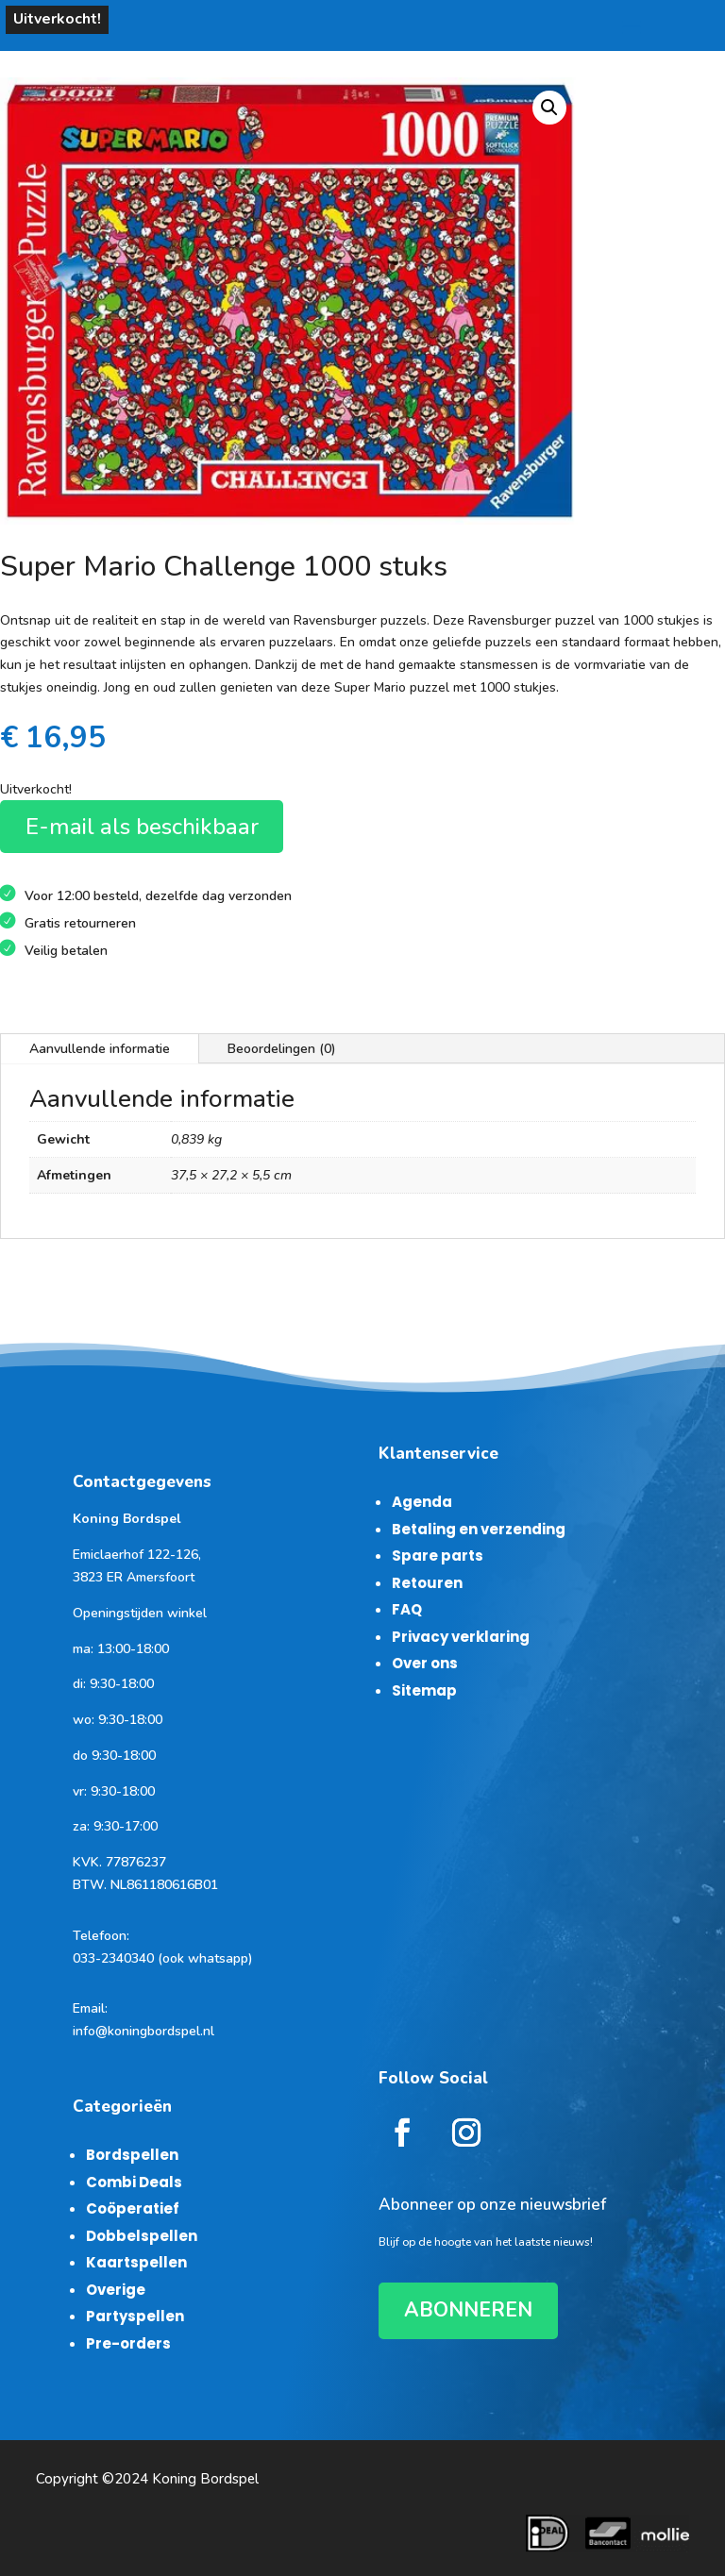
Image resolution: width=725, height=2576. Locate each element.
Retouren (427, 1583)
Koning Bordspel (205, 2478)
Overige (115, 2290)
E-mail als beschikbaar (142, 826)
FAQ (407, 1609)
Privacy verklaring (461, 1637)
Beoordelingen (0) (282, 1049)
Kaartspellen (136, 2262)
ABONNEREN (468, 2310)
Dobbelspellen (141, 2236)
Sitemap (424, 1690)
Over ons (425, 1663)
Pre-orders (128, 2343)
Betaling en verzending (478, 1529)
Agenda (422, 1502)
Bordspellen (132, 2155)
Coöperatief (132, 2208)
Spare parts (437, 1555)
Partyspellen (135, 2316)
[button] (549, 108)
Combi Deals (134, 2182)
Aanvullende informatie (99, 1049)
